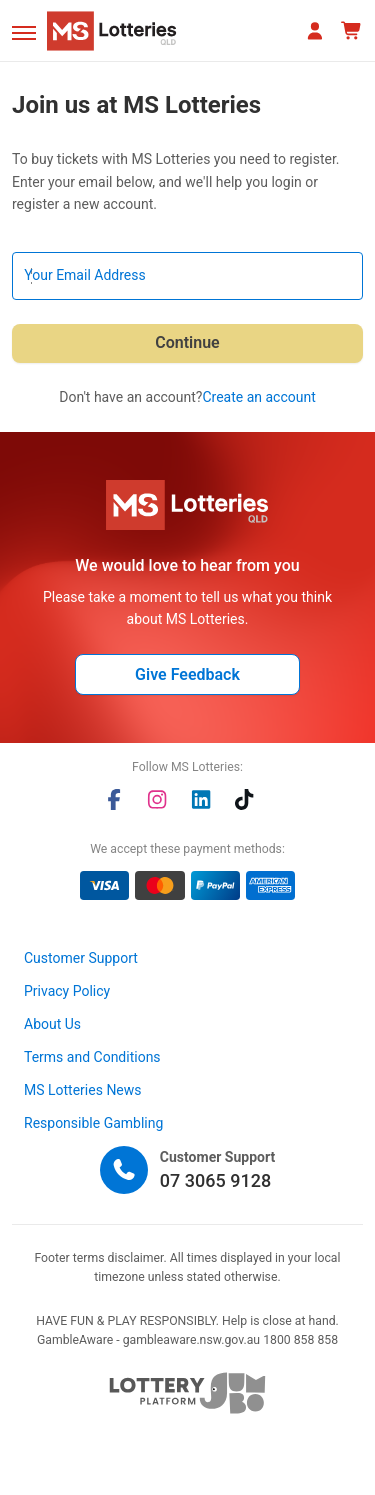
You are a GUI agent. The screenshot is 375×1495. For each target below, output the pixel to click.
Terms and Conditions (92, 1057)
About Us (52, 1024)
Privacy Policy (67, 991)
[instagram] (157, 799)
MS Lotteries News (83, 1090)
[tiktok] (244, 799)
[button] (24, 33)
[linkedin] (201, 799)
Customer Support (81, 958)
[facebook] (114, 799)
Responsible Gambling (93, 1123)
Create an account (258, 397)
